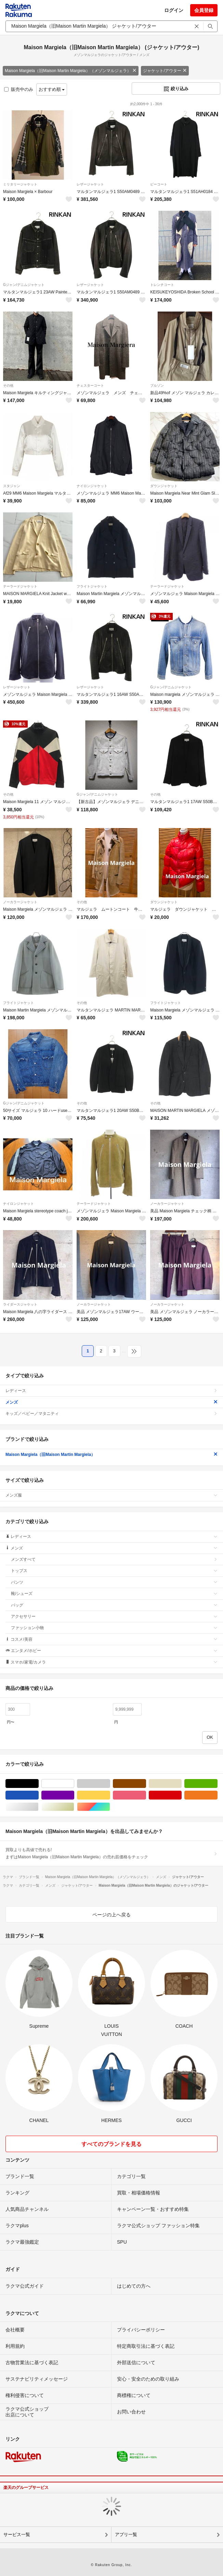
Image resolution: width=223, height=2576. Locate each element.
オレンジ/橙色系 (217, 1795)
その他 (8, 385)
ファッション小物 (114, 1627)
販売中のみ (18, 89)
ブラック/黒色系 (38, 1783)
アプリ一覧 (126, 2534)
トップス (114, 1570)
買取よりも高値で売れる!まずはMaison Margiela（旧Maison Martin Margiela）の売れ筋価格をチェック (111, 1853)
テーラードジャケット (20, 586)
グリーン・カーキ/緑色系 (217, 1783)
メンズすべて (114, 1559)
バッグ (114, 1605)
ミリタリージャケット (20, 184)
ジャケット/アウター (164, 70)
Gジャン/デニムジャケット (23, 285)
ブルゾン (157, 385)
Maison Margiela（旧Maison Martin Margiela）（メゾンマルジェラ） (70, 70)
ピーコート (158, 184)
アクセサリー (114, 1616)
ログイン (173, 10)
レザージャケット (90, 184)
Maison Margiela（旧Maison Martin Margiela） (111, 1454)
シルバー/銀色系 (38, 1806)
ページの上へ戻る (111, 1914)
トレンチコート (162, 285)
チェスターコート (90, 385)
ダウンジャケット (164, 486)
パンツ (114, 1582)
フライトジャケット (92, 586)
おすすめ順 (52, 89)
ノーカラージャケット (20, 902)
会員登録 (203, 10)
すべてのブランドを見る (111, 2144)
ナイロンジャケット (92, 486)
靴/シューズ (114, 1593)
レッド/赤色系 (181, 1795)
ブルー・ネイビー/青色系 (38, 1795)
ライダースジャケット (20, 1304)
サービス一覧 (16, 2534)
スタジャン (11, 486)
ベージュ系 (181, 1783)
